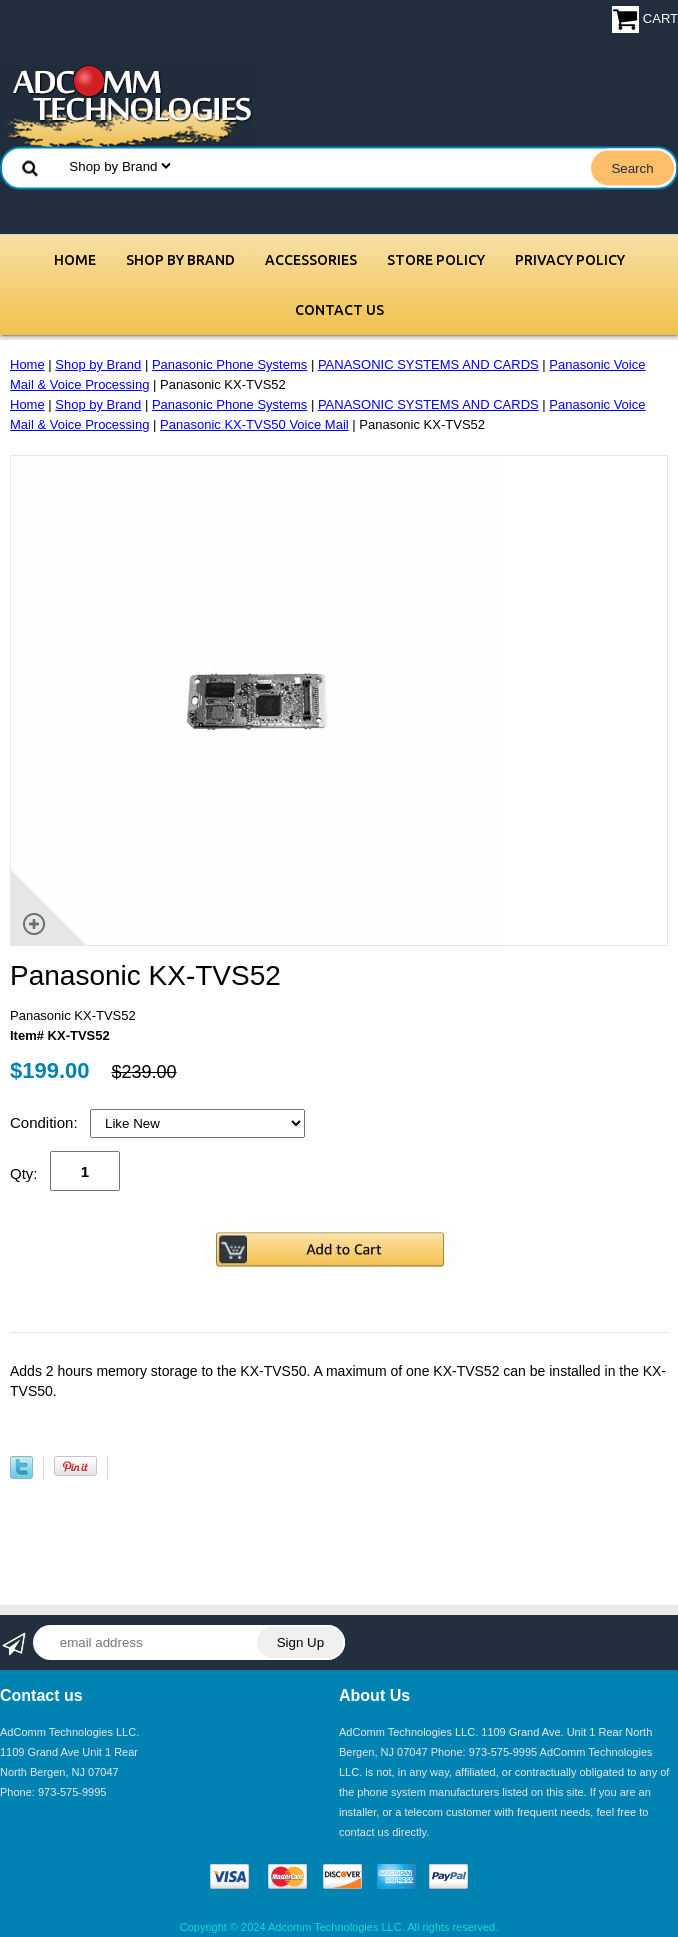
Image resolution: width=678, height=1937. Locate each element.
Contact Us (339, 310)
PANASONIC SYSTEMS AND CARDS (428, 364)
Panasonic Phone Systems (229, 364)
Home (75, 260)
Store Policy (436, 260)
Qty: (24, 1173)
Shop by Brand (180, 260)
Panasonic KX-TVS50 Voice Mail (254, 424)
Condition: (46, 1122)
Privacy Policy (570, 260)
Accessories (311, 260)
